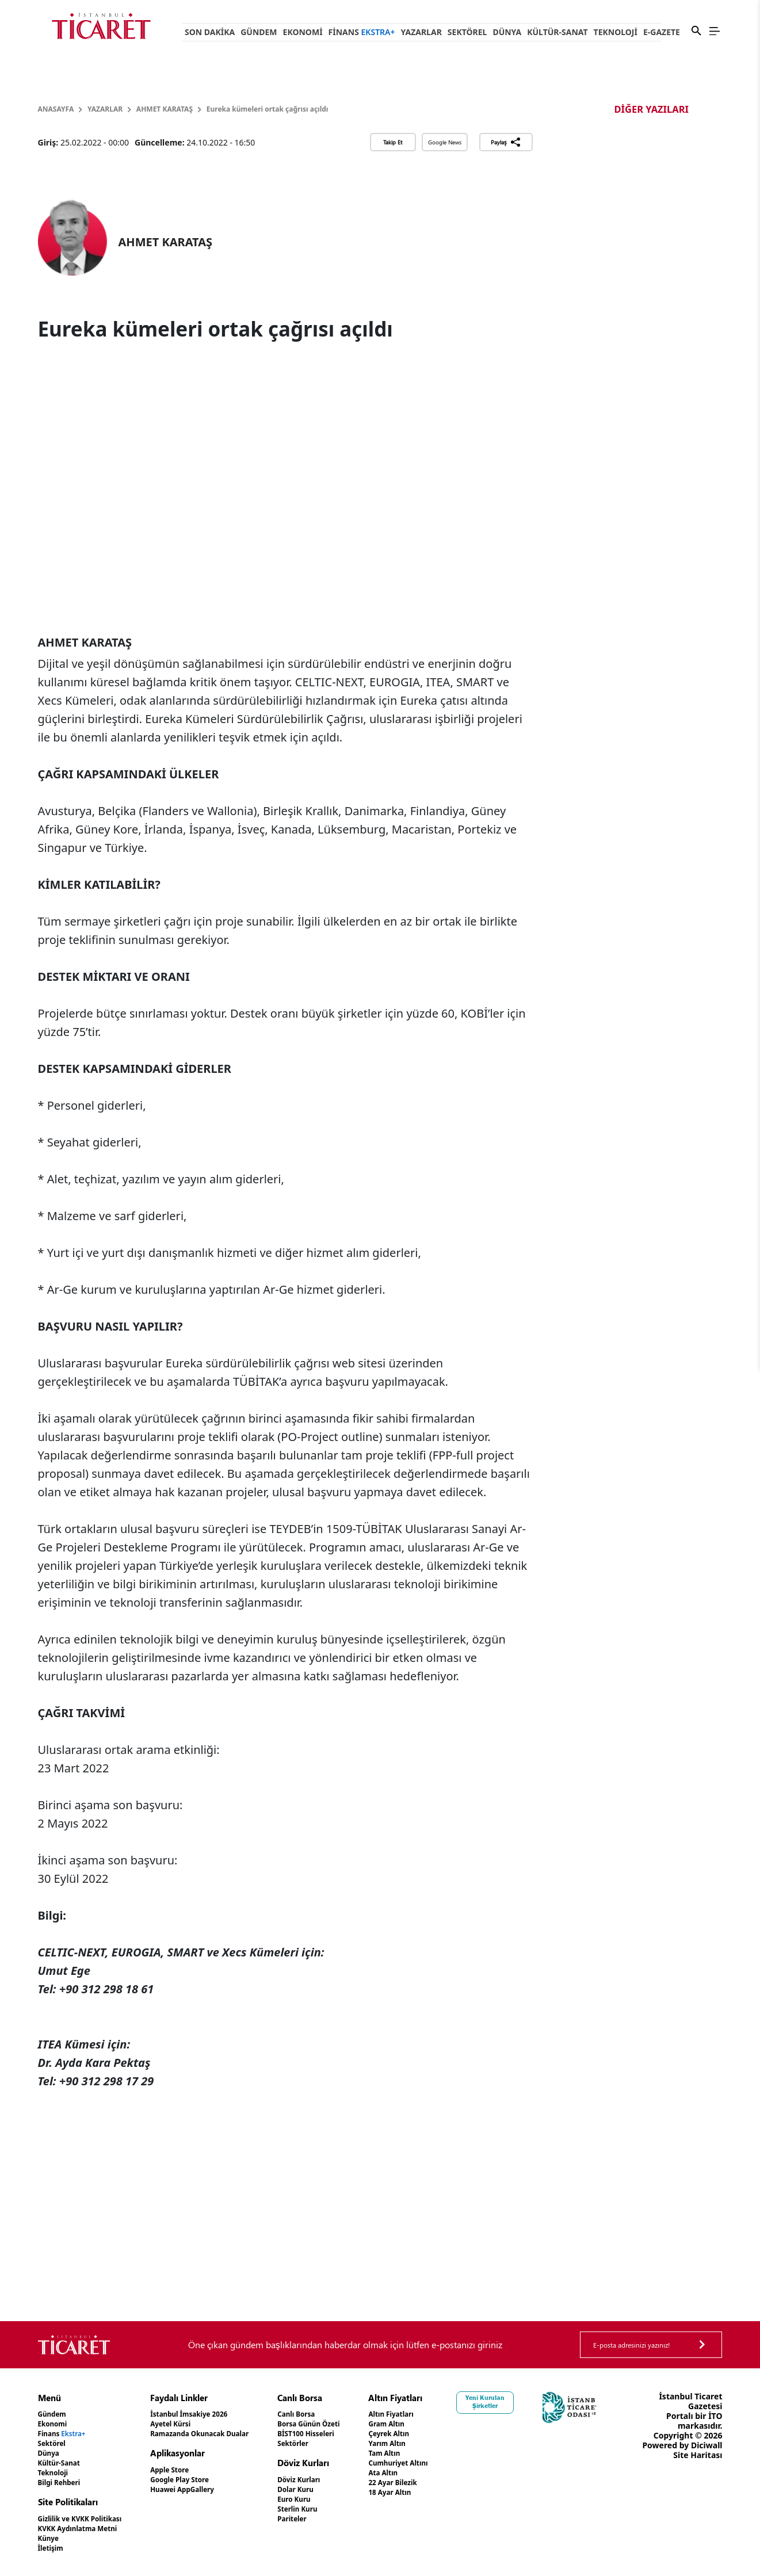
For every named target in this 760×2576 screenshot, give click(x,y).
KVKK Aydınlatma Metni (85, 2528)
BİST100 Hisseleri (348, 2434)
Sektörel (467, 31)
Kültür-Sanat (557, 31)
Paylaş (506, 142)
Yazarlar (421, 31)
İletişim (53, 2548)
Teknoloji (615, 31)
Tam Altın (437, 2453)
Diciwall (707, 2474)
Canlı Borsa (336, 2414)
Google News (444, 142)
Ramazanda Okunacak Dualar (226, 2434)
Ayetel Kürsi (191, 2424)
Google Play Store (202, 2480)
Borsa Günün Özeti (351, 2424)
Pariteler (331, 2519)
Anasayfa (56, 109)
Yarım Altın (440, 2443)
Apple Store (190, 2470)
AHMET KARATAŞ (164, 109)
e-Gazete (661, 31)
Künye (50, 2538)
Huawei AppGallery (205, 2489)
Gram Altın (439, 2424)
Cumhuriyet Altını (454, 2463)
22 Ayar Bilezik (447, 2482)
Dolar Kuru (335, 2489)
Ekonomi (303, 31)
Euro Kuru (334, 2499)
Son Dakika (210, 31)
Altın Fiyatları (445, 2414)
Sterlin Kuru (338, 2509)
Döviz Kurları (339, 2480)
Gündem (258, 31)
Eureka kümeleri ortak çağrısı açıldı (268, 109)
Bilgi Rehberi (63, 2482)
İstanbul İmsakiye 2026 (213, 2414)
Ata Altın (435, 2473)
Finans (362, 31)
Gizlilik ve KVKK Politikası (88, 2519)
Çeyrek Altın (442, 2434)
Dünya (506, 31)
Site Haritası (697, 2484)
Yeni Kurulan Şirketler (546, 2401)
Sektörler (333, 2443)
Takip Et (392, 142)
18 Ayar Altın (443, 2492)
